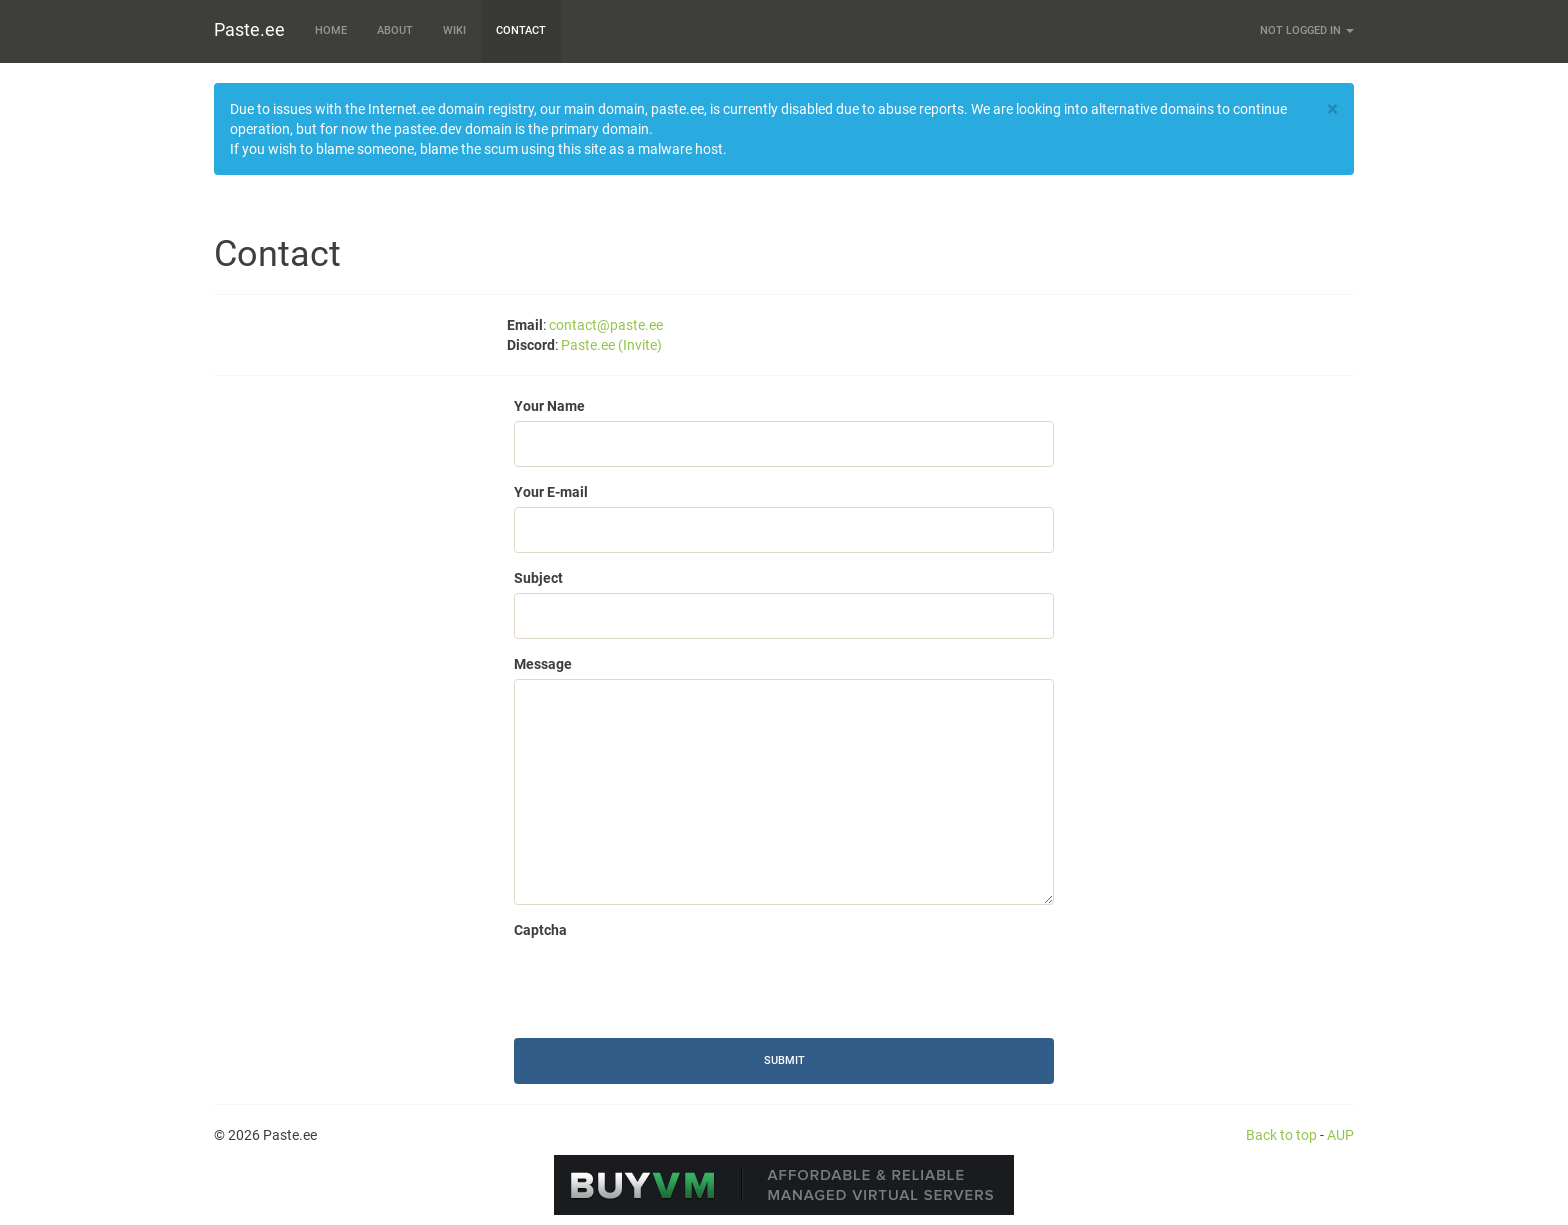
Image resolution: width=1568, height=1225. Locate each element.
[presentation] (666, 984)
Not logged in (1307, 30)
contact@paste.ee (606, 325)
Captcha (540, 930)
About (395, 30)
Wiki (454, 30)
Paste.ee (249, 29)
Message (543, 664)
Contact (521, 30)
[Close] (1332, 109)
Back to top (1281, 1135)
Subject (538, 578)
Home (331, 30)
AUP (1340, 1135)
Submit (784, 1060)
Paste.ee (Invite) (611, 345)
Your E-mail (551, 492)
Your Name (549, 406)
